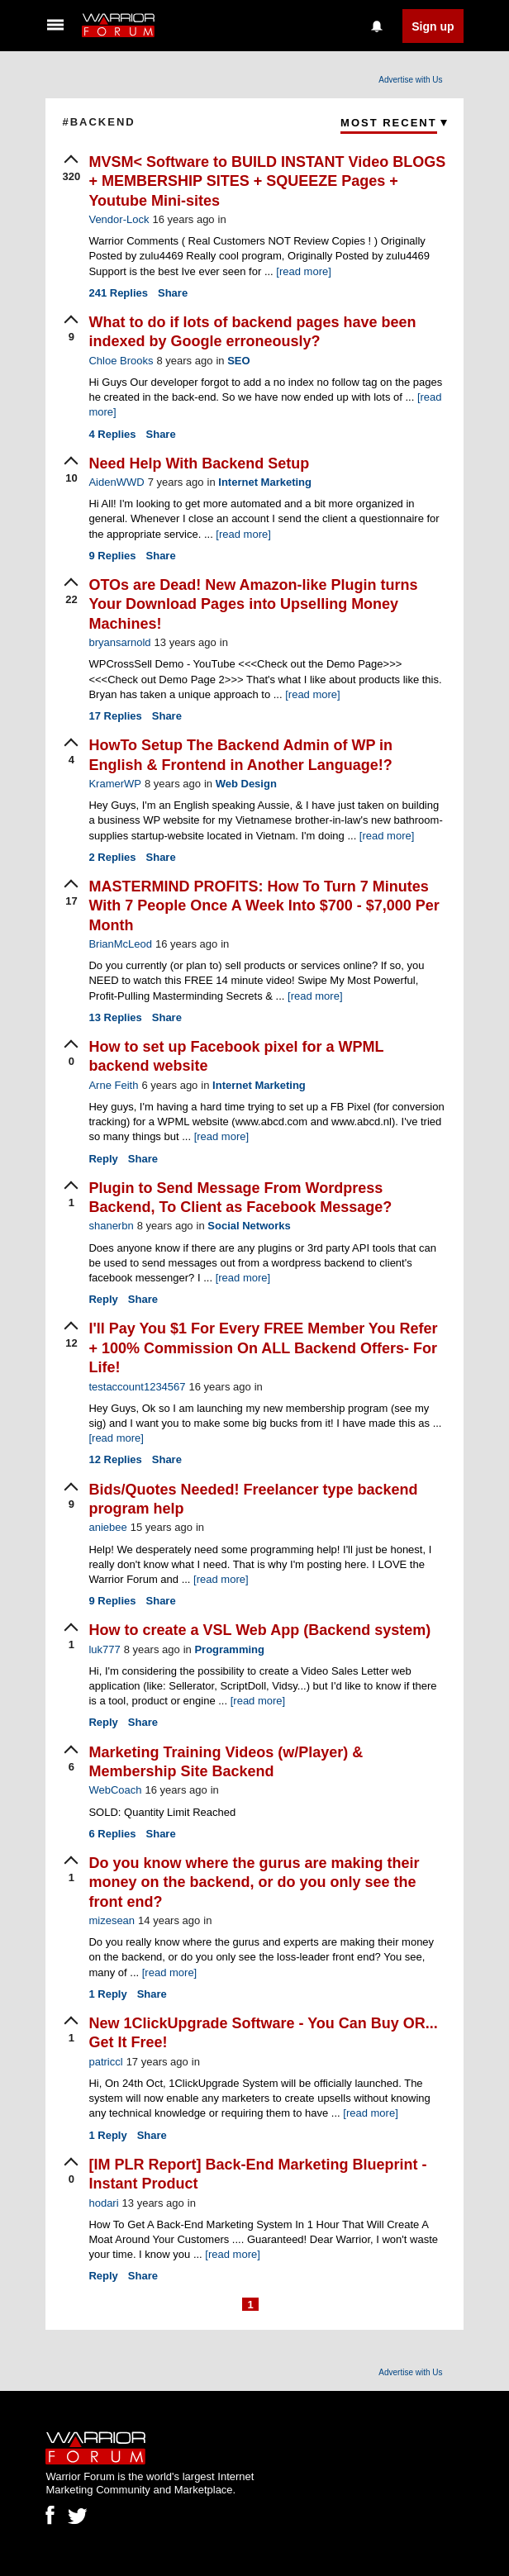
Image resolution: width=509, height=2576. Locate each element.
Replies (118, 293)
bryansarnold (119, 642)
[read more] (303, 271)
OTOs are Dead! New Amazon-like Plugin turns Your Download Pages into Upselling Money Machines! (252, 604)
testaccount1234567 (136, 1387)
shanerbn (110, 1225)
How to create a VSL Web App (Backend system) (259, 1630)
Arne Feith (113, 1085)
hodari (103, 2203)
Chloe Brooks (120, 360)
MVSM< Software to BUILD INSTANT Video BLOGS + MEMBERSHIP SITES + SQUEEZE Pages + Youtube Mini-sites (266, 181)
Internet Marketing (265, 482)
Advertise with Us (410, 79)
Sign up (432, 26)
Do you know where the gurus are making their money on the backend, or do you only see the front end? (253, 1882)
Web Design (246, 783)
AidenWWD (116, 482)
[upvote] (71, 169)
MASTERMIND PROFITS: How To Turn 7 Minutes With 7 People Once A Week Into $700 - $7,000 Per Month (263, 906)
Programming (229, 1649)
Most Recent (388, 122)
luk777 (104, 1649)
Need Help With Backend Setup (198, 463)
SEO (238, 360)
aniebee (107, 1527)
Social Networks (248, 1225)
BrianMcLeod (120, 944)
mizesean (111, 1920)
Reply (102, 1159)
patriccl (105, 2062)
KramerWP (114, 783)
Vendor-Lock (118, 219)
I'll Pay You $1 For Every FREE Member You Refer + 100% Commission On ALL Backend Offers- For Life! (262, 1348)
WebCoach (114, 1790)
